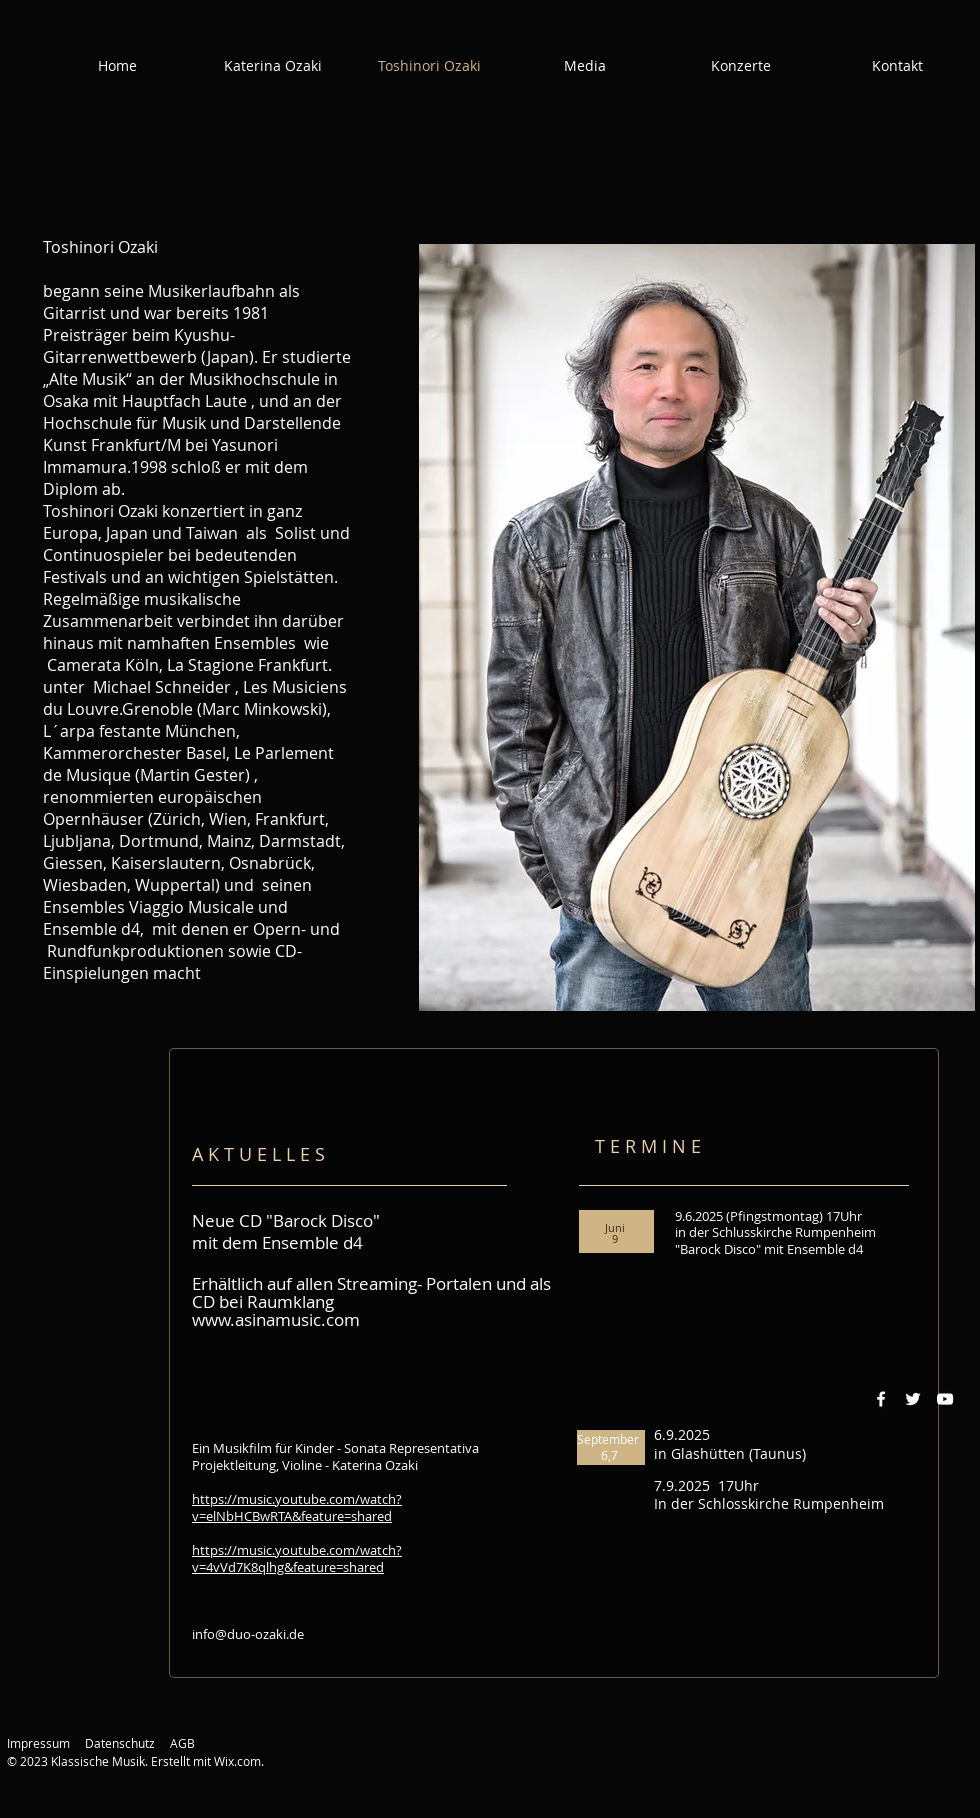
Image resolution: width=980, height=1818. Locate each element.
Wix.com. (239, 1761)
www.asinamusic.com (276, 1319)
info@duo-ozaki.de (248, 1634)
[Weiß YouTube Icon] (945, 1399)
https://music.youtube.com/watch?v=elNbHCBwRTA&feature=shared (297, 1507)
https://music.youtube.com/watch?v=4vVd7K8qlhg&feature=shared (297, 1558)
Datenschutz (120, 1743)
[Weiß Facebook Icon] (881, 1399)
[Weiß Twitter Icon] (913, 1399)
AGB (182, 1743)
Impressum (38, 1743)
